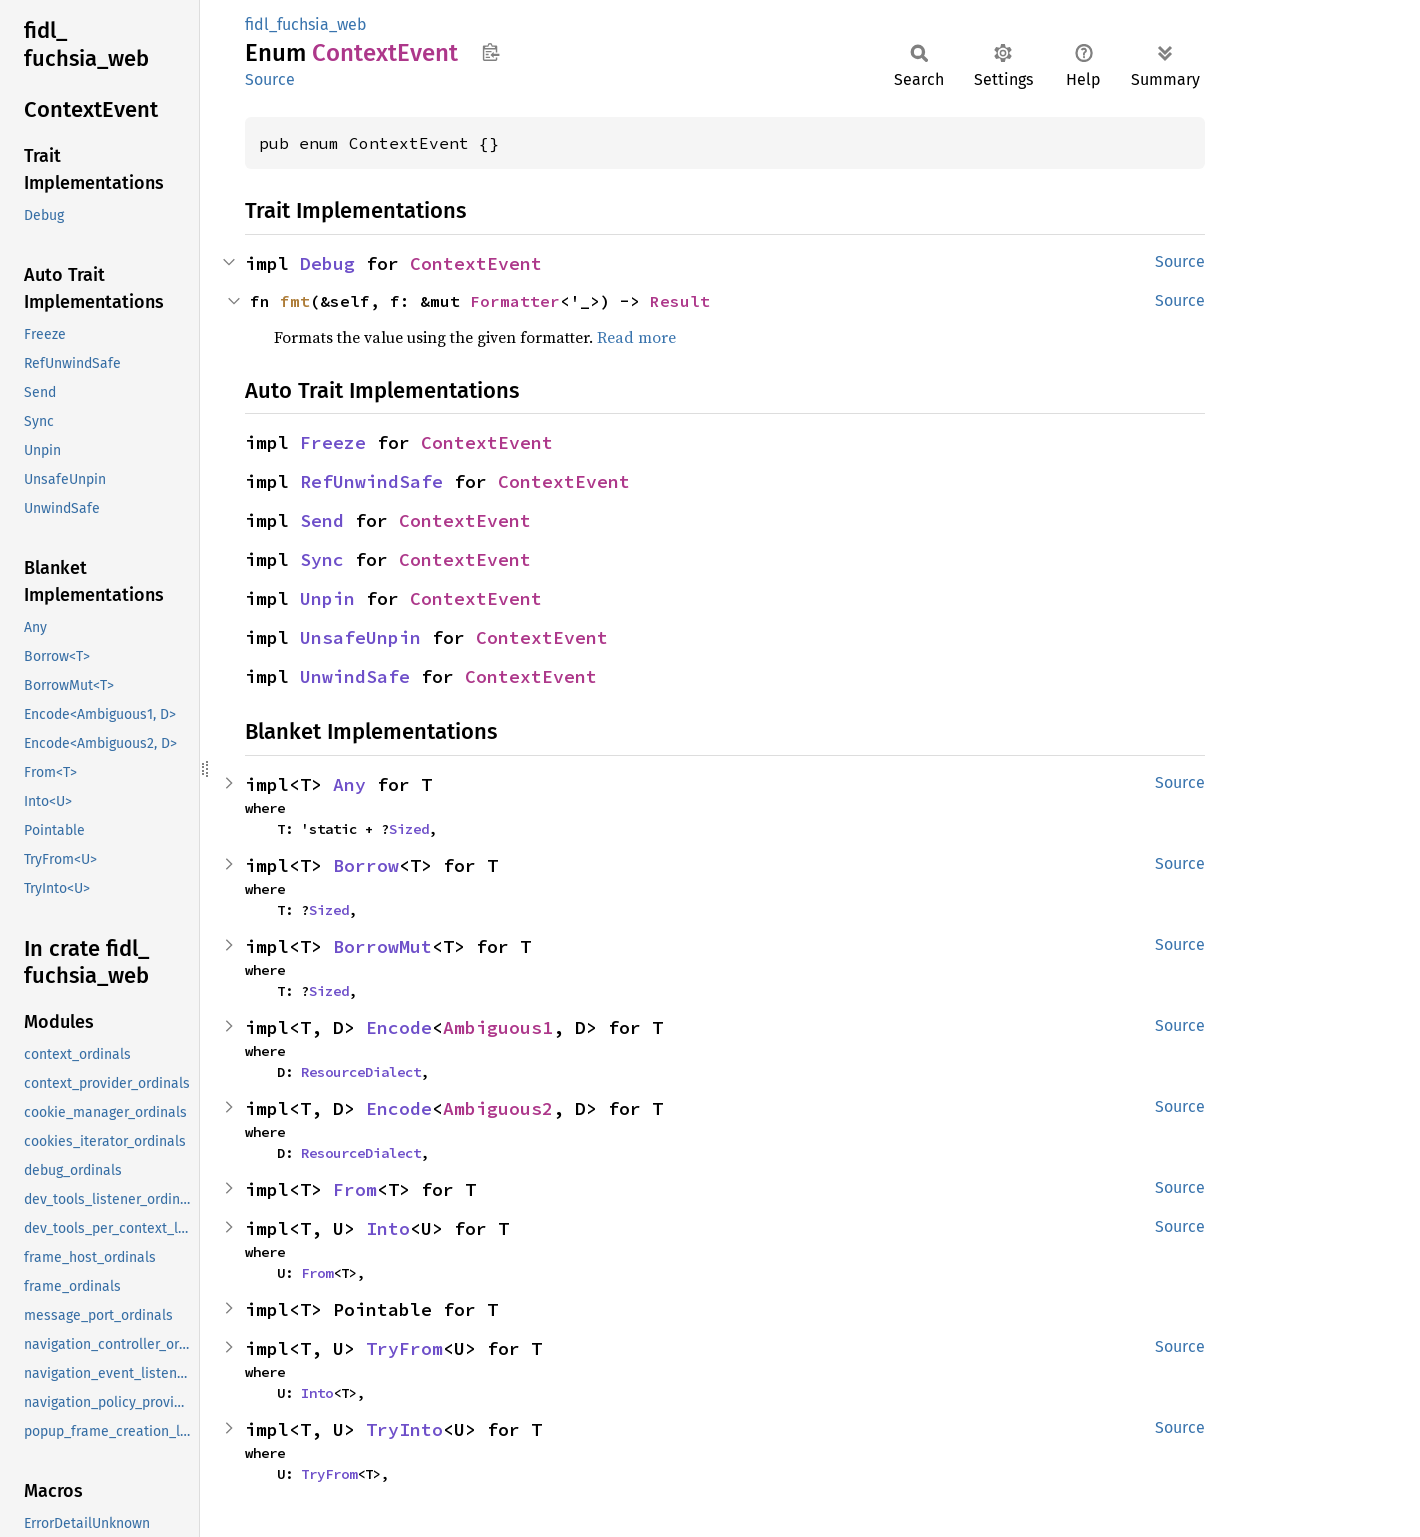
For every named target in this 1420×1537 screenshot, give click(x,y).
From (355, 1189)
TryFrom (404, 1348)
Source (270, 79)
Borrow (366, 865)
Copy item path (490, 52)
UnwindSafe (355, 676)
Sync (322, 559)
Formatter (515, 301)
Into (388, 1228)
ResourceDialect (361, 1072)
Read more (636, 337)
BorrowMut (382, 946)
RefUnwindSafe (371, 481)
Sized (409, 829)
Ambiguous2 (498, 1108)
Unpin (327, 598)
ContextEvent (476, 263)
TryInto (404, 1429)
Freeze (333, 442)
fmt (295, 301)
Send (322, 520)
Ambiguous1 (498, 1027)
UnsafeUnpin (360, 637)
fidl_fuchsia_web (306, 24)
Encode (399, 1027)
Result (680, 301)
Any (349, 784)
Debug (327, 263)
